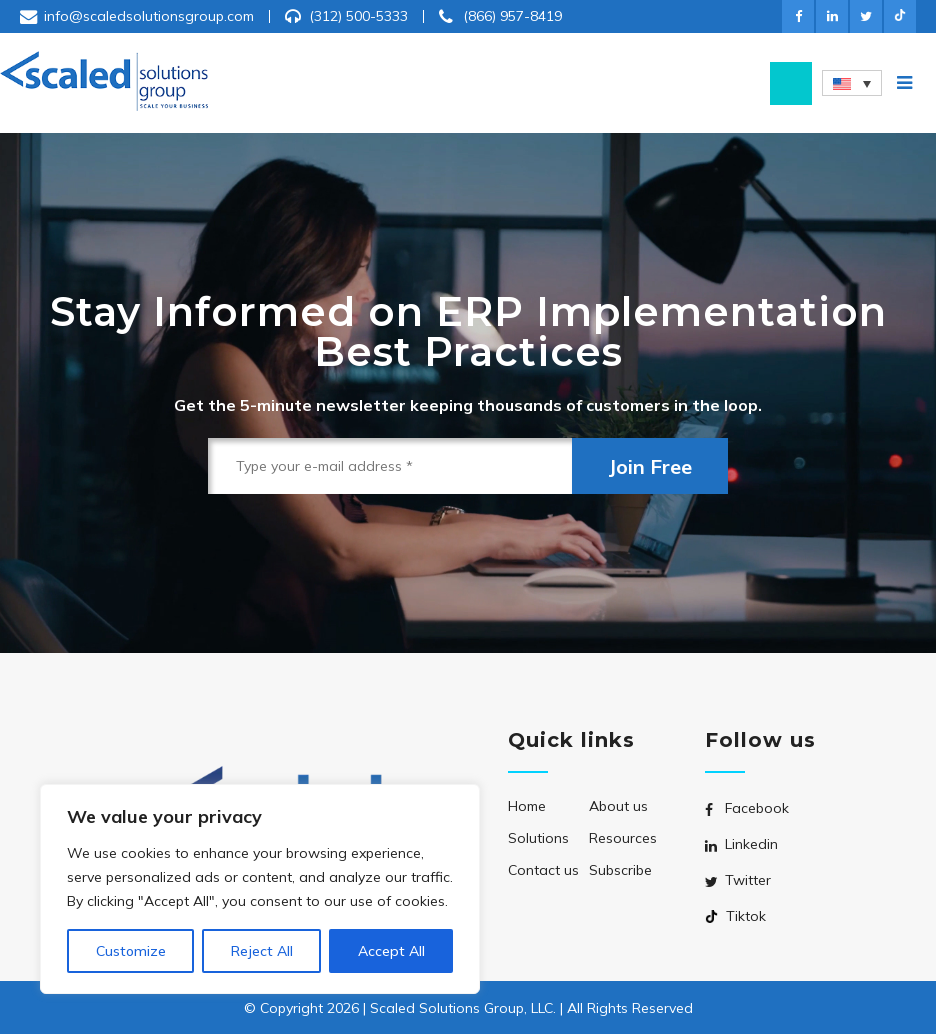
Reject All (262, 951)
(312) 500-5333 (358, 16)
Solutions (538, 838)
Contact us (543, 870)
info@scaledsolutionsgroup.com (149, 16)
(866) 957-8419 (512, 16)
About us (618, 806)
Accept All (391, 951)
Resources (623, 838)
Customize (131, 951)
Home (527, 806)
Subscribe (620, 870)
